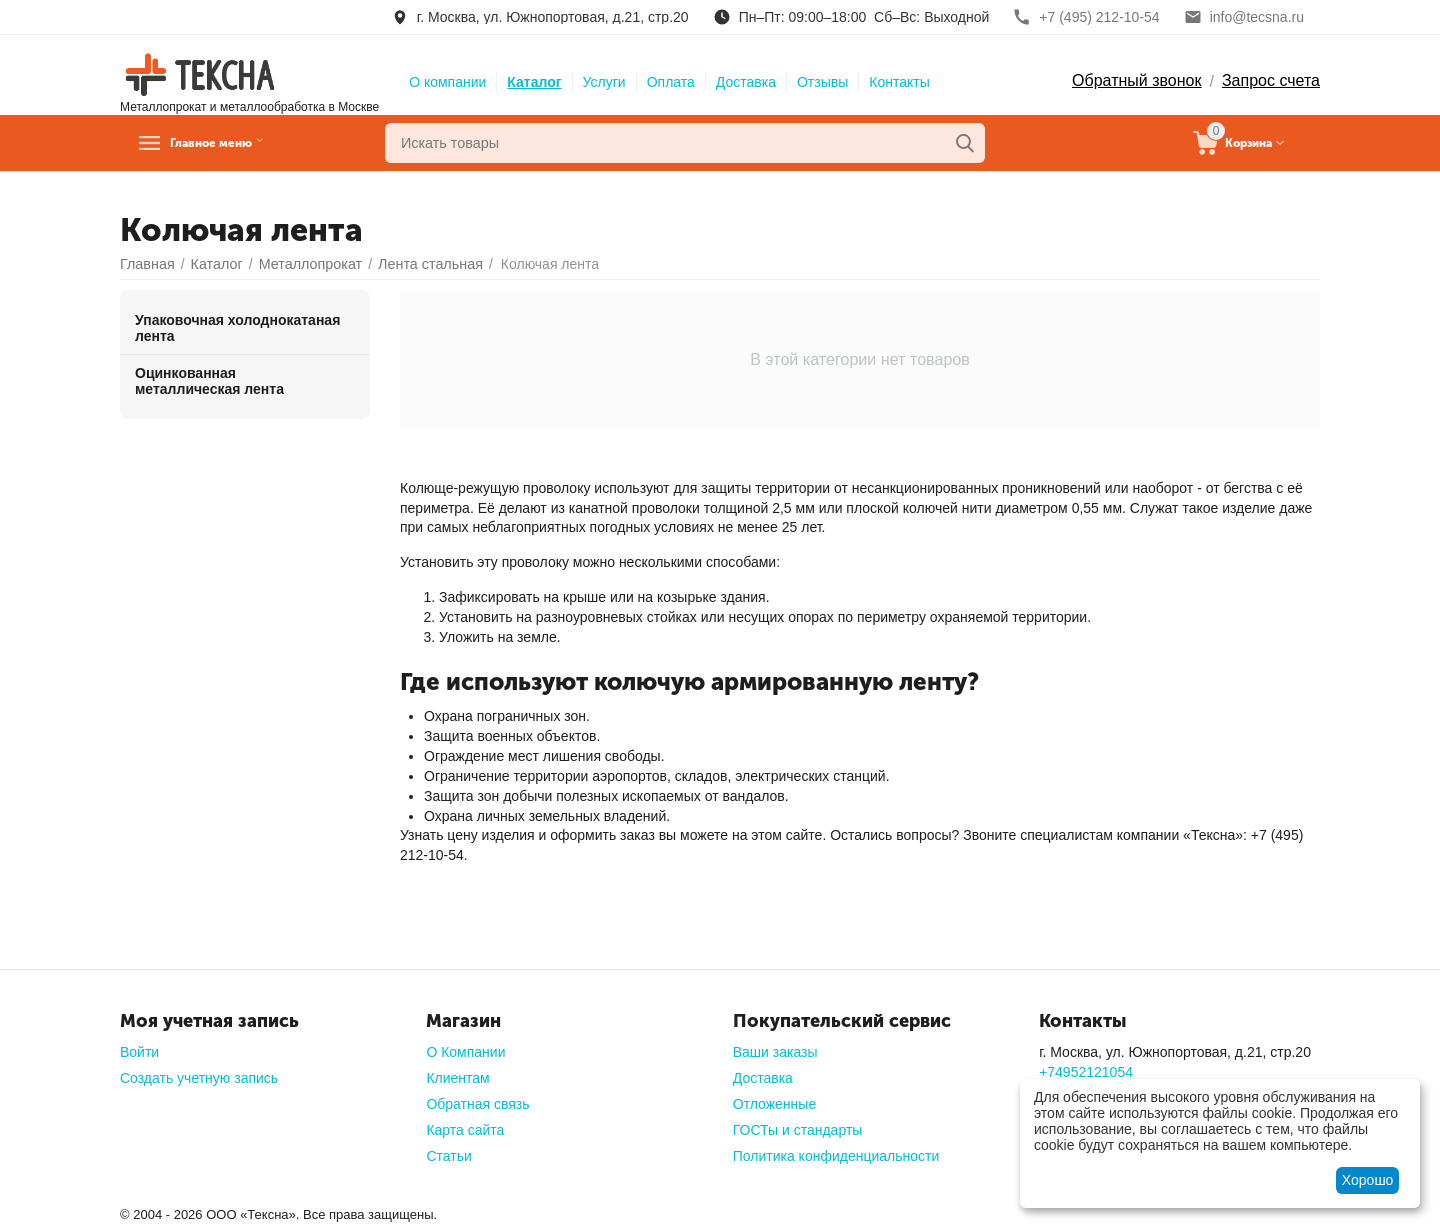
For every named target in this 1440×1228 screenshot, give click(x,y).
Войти (139, 1052)
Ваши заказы (775, 1052)
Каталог (534, 82)
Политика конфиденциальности (836, 1156)
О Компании (465, 1052)
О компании (447, 82)
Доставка (746, 82)
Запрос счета (1271, 80)
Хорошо (1368, 1180)
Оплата (671, 82)
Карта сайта (465, 1130)
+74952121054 (1086, 1072)
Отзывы (822, 82)
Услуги (604, 82)
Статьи (448, 1156)
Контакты (899, 82)
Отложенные (774, 1104)
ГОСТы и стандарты (798, 1130)
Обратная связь (477, 1104)
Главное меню (233, 143)
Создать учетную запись (199, 1078)
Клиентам (457, 1078)
